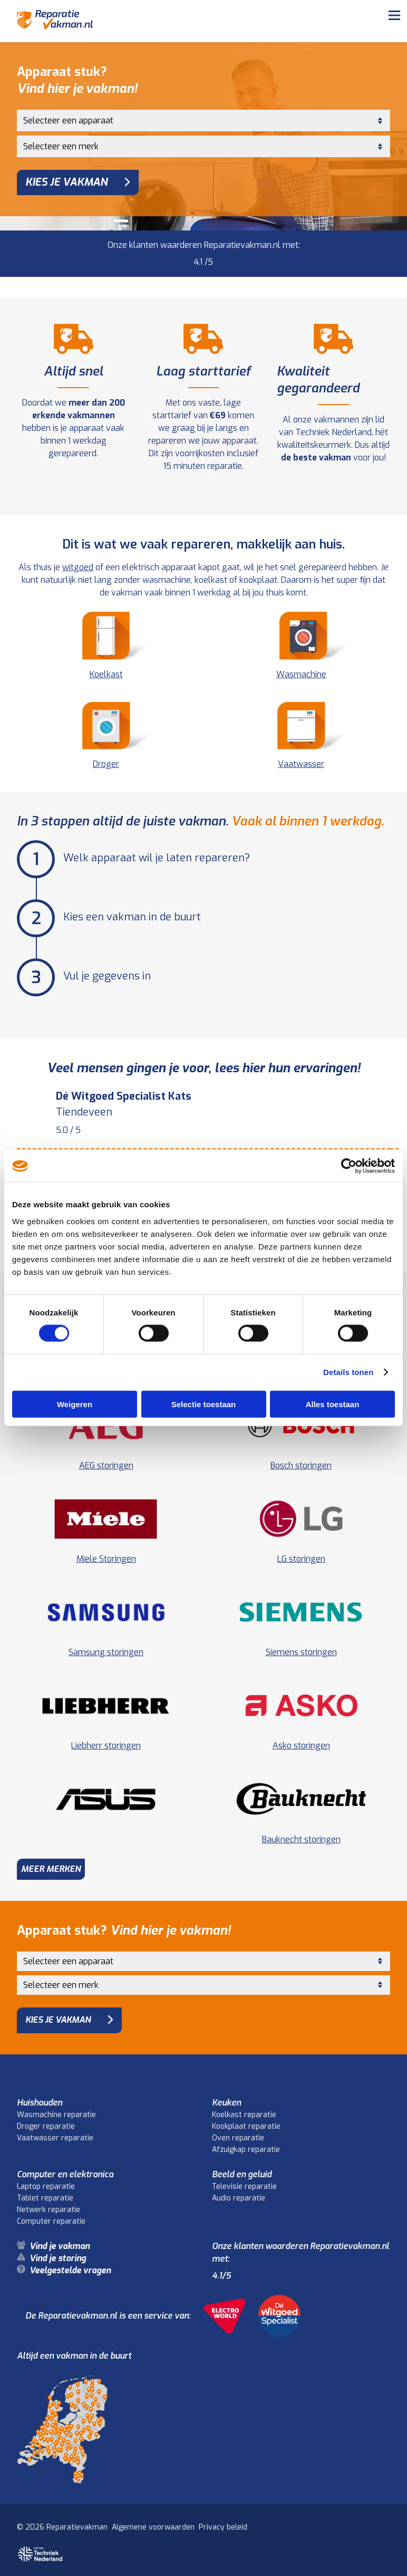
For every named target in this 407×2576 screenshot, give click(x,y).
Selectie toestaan (203, 1403)
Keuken (226, 2102)
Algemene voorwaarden (153, 2527)
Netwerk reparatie (48, 2210)
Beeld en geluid (242, 2174)
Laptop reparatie (46, 2186)
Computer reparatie (51, 2221)
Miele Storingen (106, 1558)
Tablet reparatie (45, 2198)
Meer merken (51, 1869)
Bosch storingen (301, 1465)
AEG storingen (106, 1465)
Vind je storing (58, 2258)
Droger (106, 736)
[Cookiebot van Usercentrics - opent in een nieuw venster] (349, 1166)
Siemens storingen (301, 1652)
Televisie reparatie (244, 2186)
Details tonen (348, 1372)
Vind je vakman (60, 2246)
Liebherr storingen (106, 1745)
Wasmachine (301, 646)
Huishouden (39, 2102)
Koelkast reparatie (244, 2115)
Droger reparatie (46, 2126)
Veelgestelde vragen (70, 2270)
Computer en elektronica (65, 2174)
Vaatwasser (301, 736)
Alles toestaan (333, 1403)
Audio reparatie (238, 2198)
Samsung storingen (106, 1652)
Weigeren (74, 1403)
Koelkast (106, 646)
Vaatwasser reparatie (55, 2138)
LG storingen (301, 1558)
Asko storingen (301, 1745)
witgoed (77, 567)
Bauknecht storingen (301, 1839)
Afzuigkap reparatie (246, 2150)
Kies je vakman (66, 182)
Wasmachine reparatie (56, 2115)
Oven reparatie (238, 2138)
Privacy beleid (223, 2527)
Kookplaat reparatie (246, 2126)
